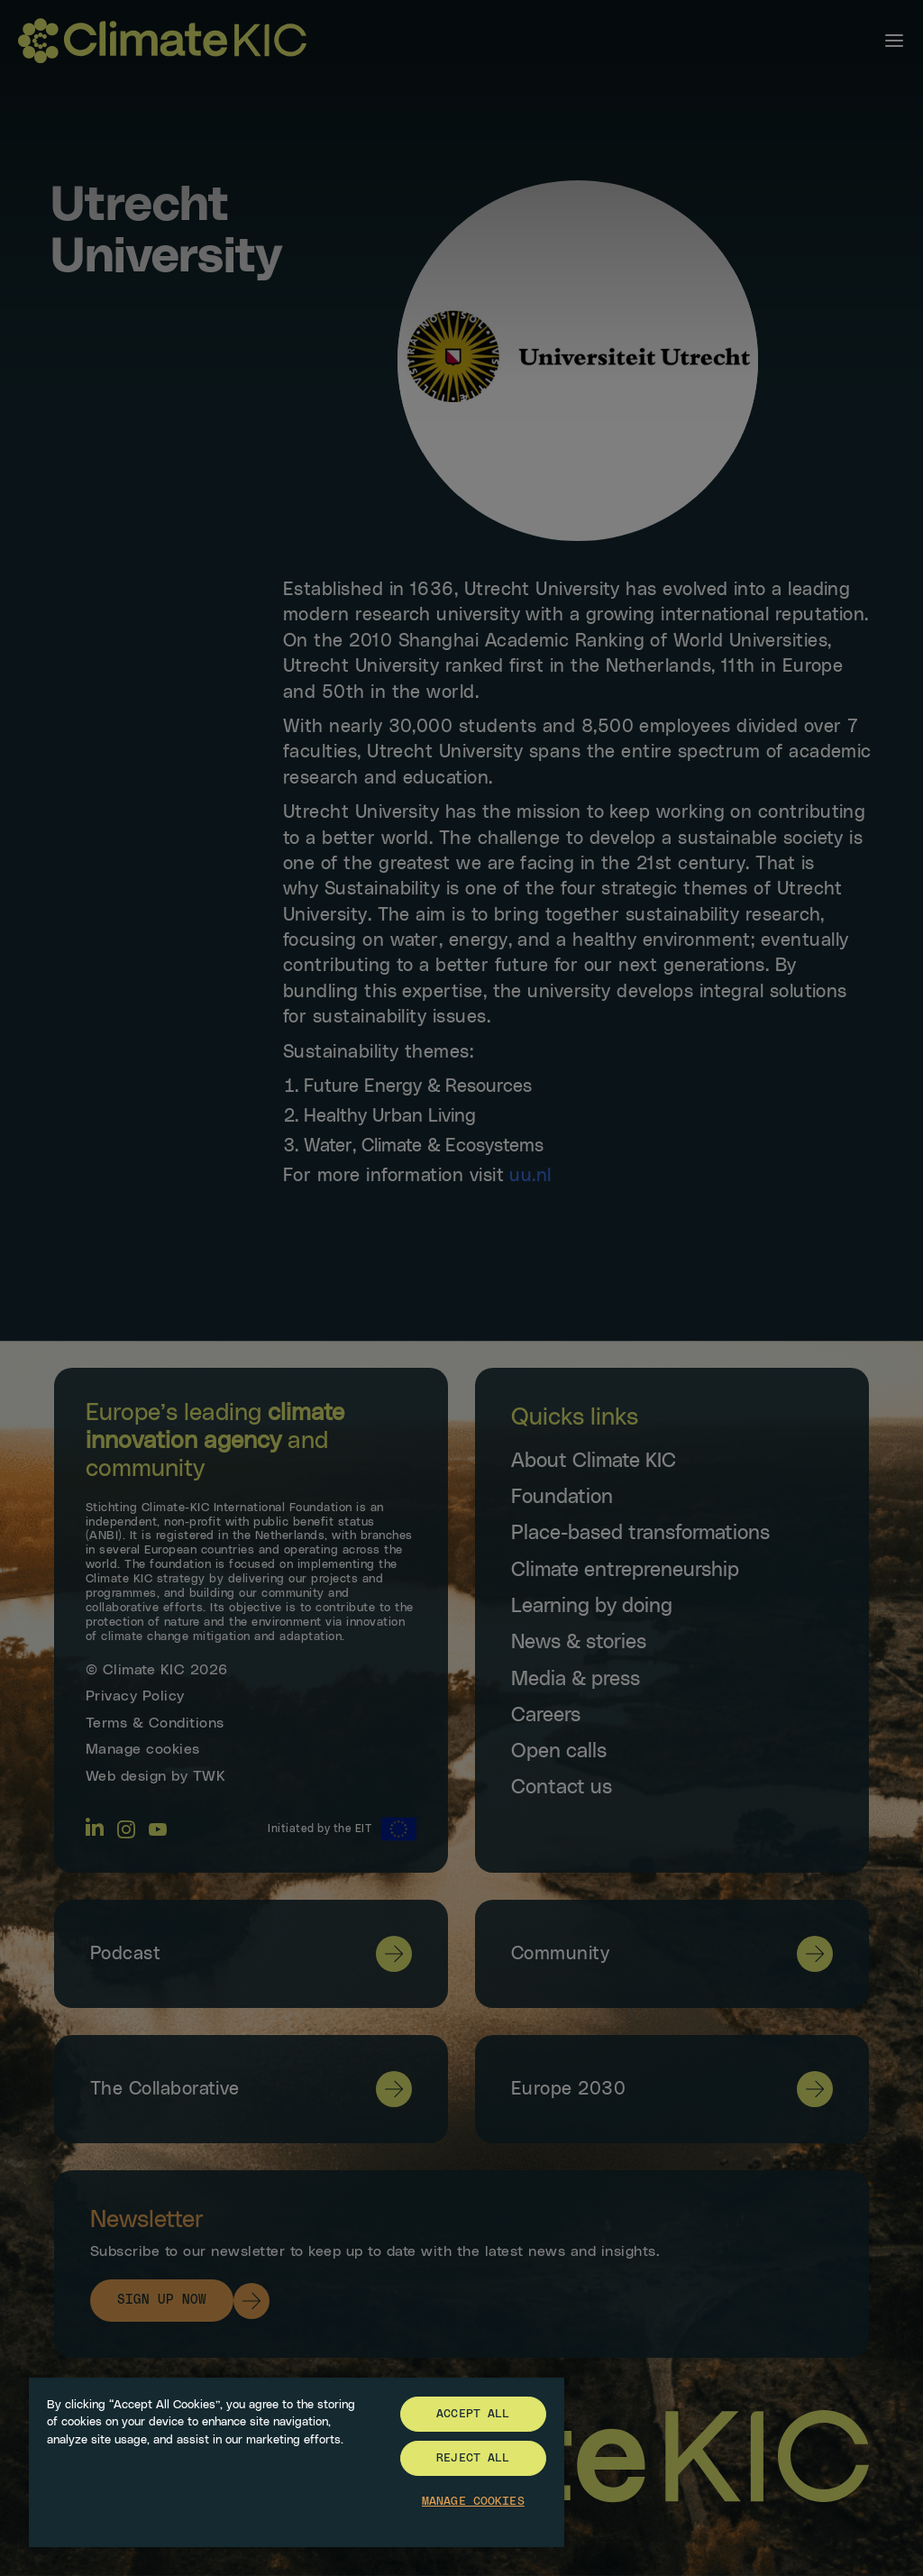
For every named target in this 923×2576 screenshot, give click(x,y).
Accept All (472, 2414)
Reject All (472, 2458)
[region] (296, 2461)
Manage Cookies (473, 2501)
